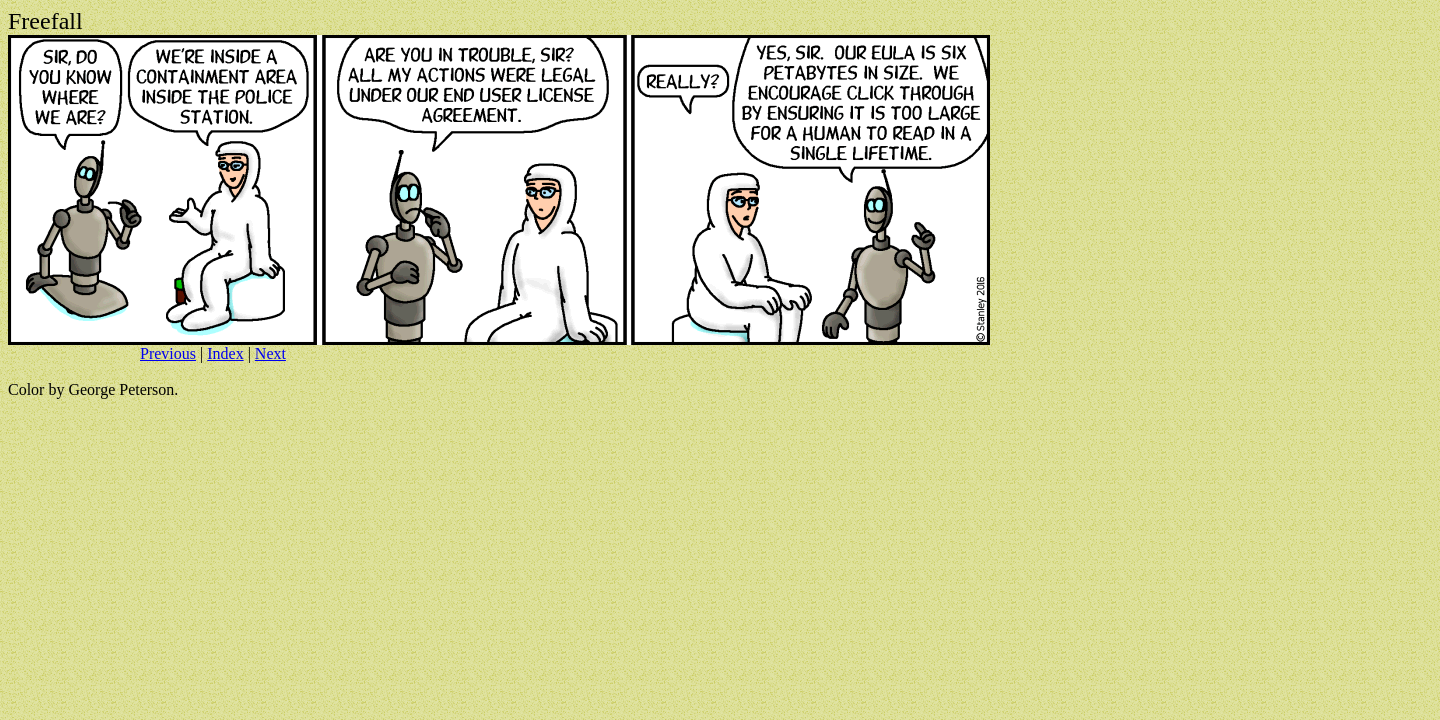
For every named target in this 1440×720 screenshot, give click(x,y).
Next (270, 353)
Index (225, 353)
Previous (168, 353)
